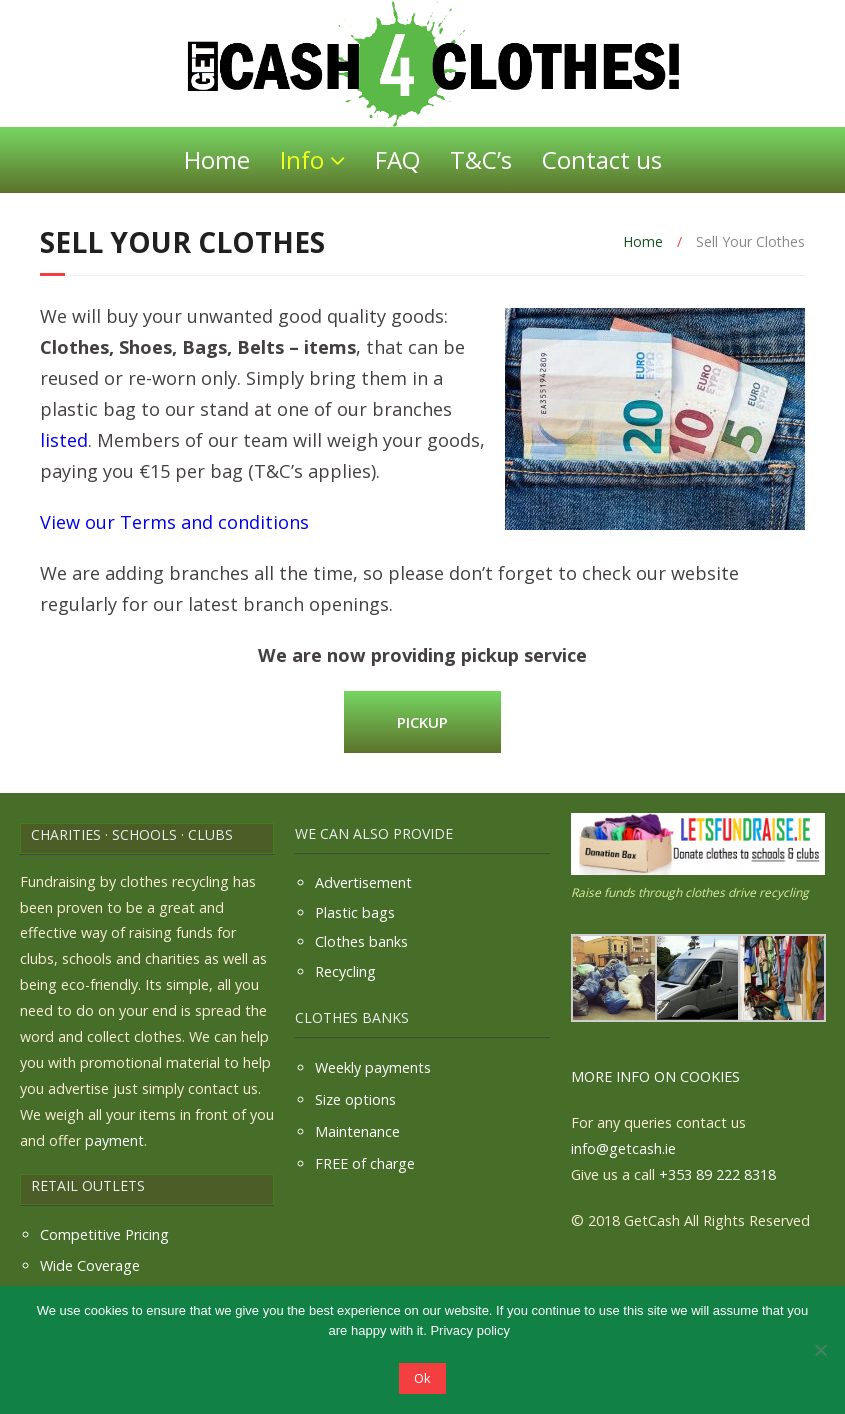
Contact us (602, 159)
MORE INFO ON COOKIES (655, 1076)
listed (64, 440)
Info (302, 159)
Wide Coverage (90, 1265)
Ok (422, 1378)
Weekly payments (373, 1067)
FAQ (397, 159)
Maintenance (357, 1131)
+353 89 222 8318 (717, 1174)
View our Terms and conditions (174, 522)
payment (114, 1140)
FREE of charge (365, 1163)
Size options (355, 1099)
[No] (820, 1350)
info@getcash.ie (623, 1148)
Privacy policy (469, 1330)
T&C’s (481, 159)
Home (217, 159)
